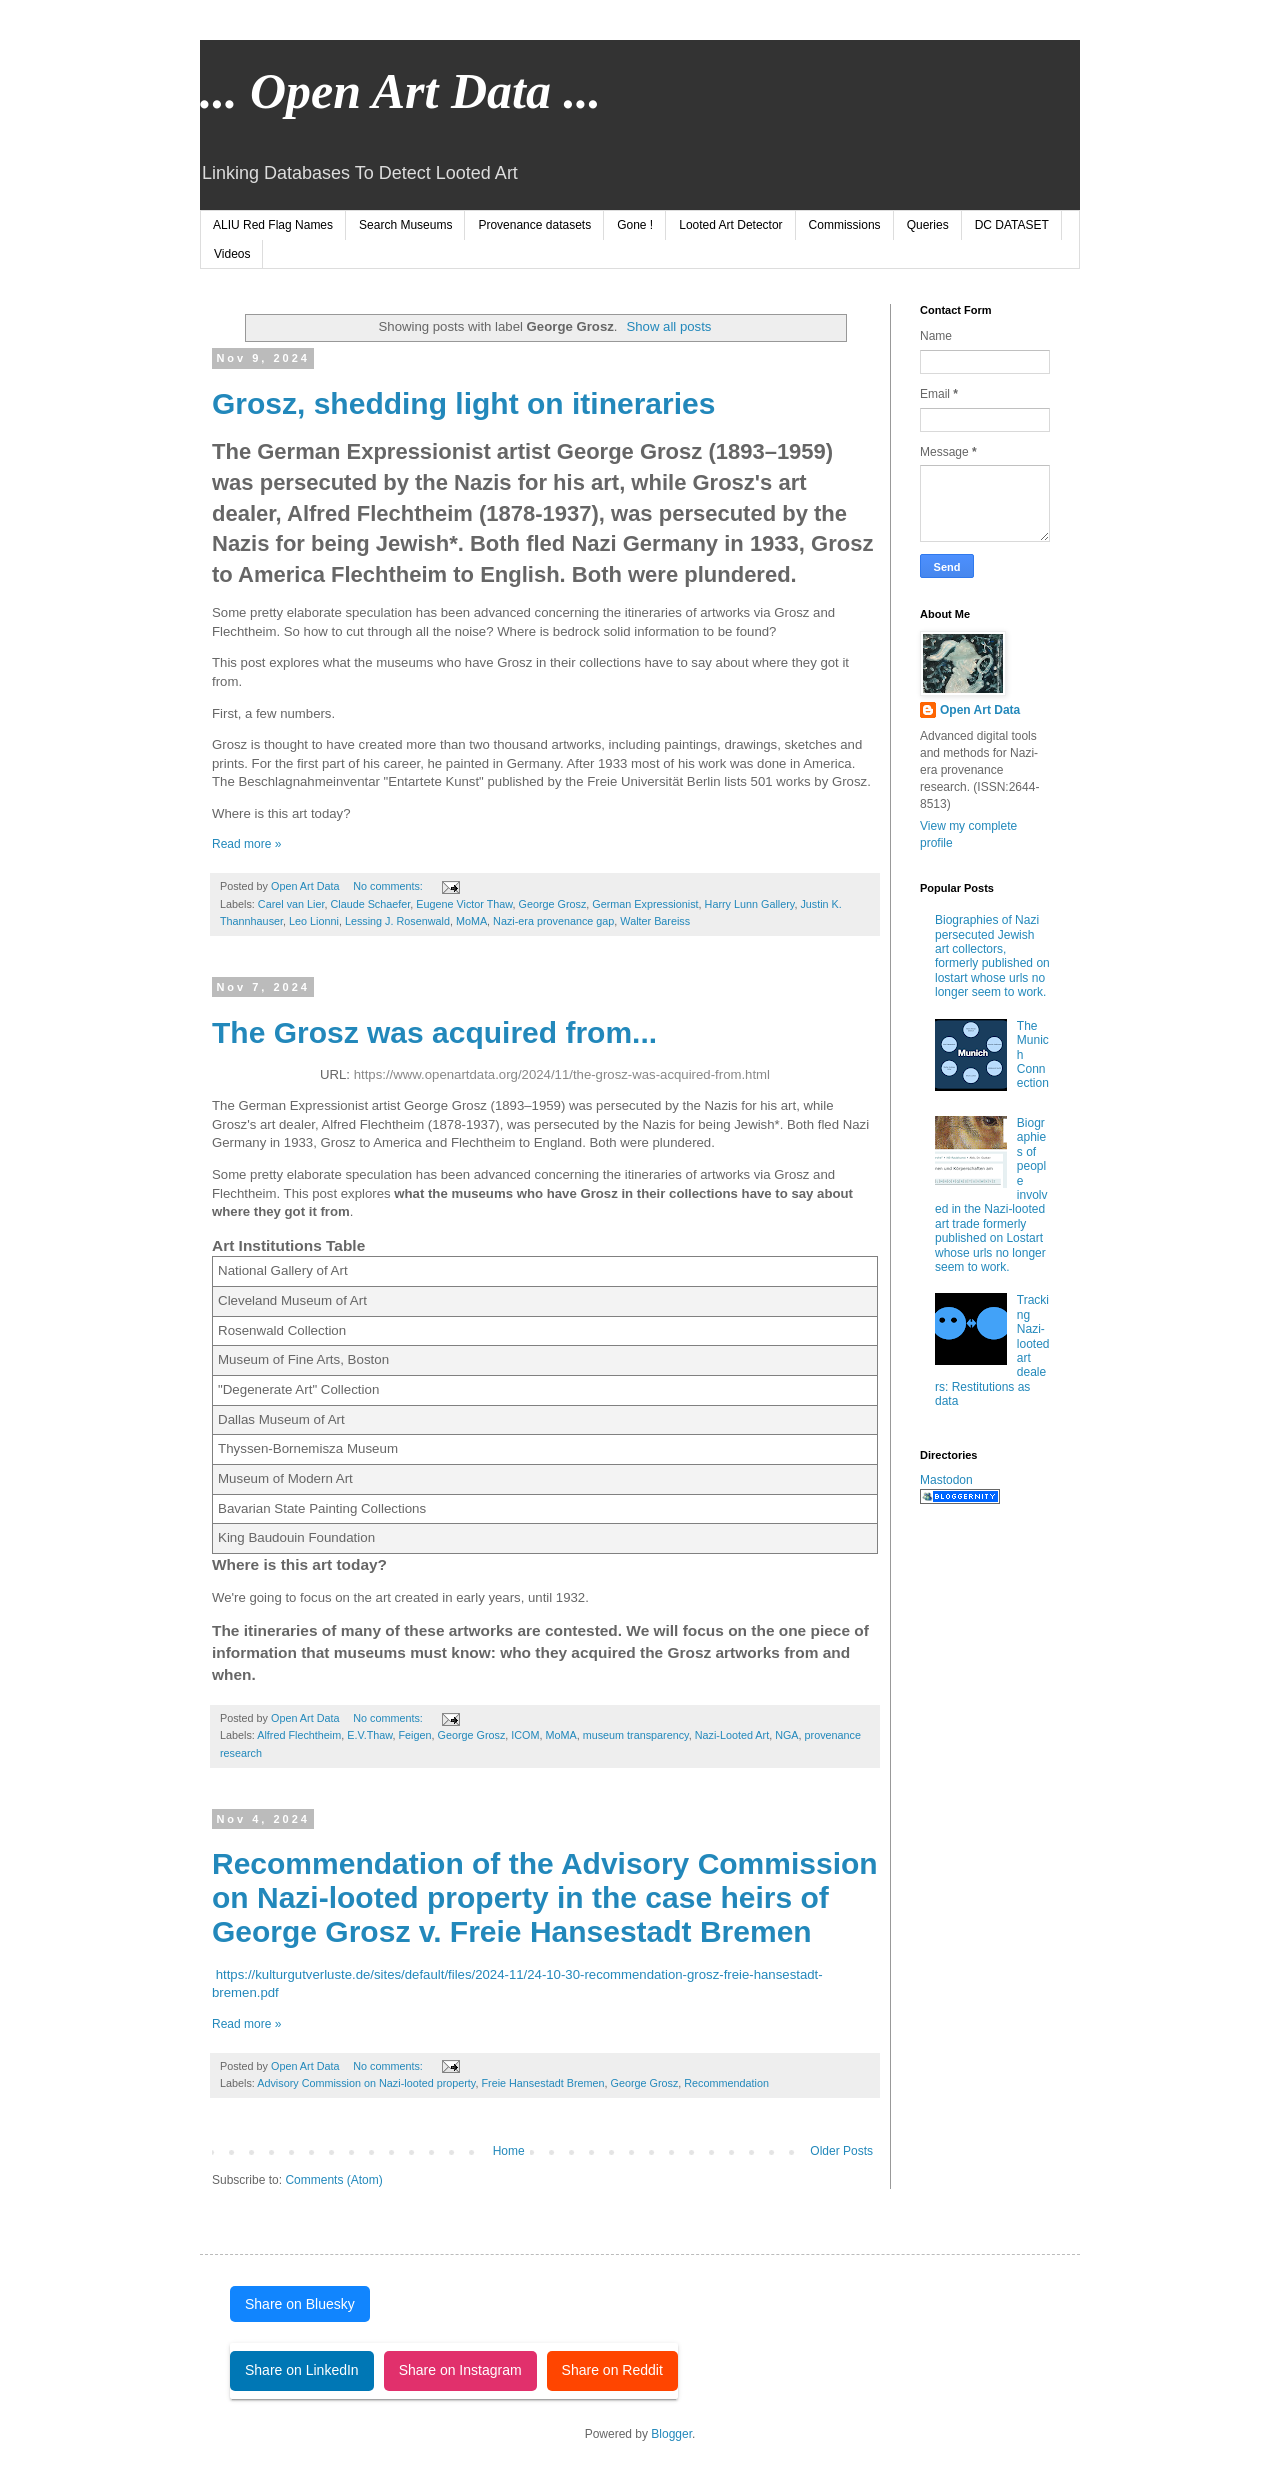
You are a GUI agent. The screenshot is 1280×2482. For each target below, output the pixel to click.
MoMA (471, 921)
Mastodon (946, 1480)
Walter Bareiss (655, 921)
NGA (786, 1735)
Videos (232, 254)
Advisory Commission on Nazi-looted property (366, 2083)
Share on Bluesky (300, 2304)
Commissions (845, 225)
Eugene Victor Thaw (464, 904)
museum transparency (636, 1735)
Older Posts (841, 2151)
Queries (928, 225)
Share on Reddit (612, 2370)
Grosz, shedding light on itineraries (463, 403)
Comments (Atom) (333, 2180)
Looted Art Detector (730, 225)
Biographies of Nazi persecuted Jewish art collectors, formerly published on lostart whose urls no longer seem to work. (992, 956)
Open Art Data (980, 710)
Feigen (414, 1735)
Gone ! (635, 225)
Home (509, 2151)
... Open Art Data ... (400, 91)
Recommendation (726, 2083)
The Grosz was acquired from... (434, 1032)
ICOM (525, 1735)
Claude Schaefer (370, 904)
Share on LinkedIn (302, 2370)
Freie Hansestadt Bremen (542, 2083)
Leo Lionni (314, 921)
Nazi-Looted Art (732, 1735)
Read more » (246, 844)
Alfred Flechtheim (299, 1735)
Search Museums (405, 225)
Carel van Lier (291, 904)
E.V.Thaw (369, 1735)
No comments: (389, 886)
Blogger (671, 2434)
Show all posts (668, 326)
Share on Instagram (460, 2370)
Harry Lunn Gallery (750, 904)
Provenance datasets (534, 225)
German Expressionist (645, 904)
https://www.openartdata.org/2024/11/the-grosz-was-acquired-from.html (562, 1074)
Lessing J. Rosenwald (397, 921)
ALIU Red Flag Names (273, 225)
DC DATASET (1012, 225)
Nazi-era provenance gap (553, 921)
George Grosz (553, 904)
